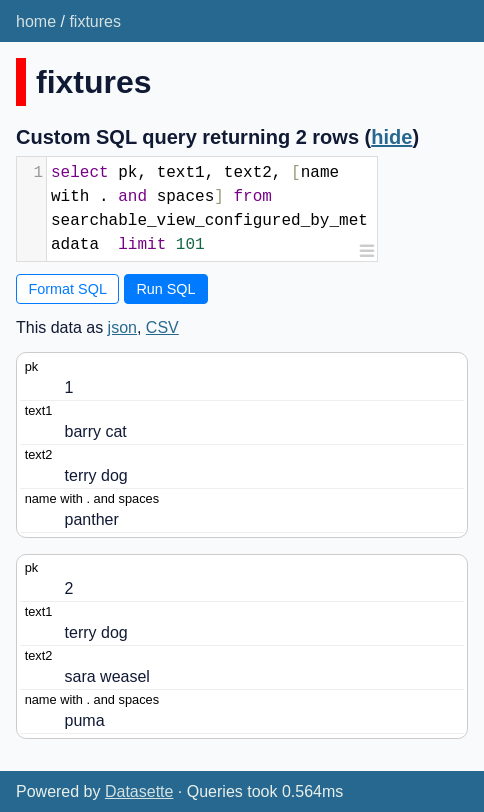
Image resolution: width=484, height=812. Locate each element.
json (122, 327)
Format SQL (68, 289)
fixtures (95, 21)
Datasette (139, 791)
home (36, 21)
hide (391, 137)
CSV (162, 327)
